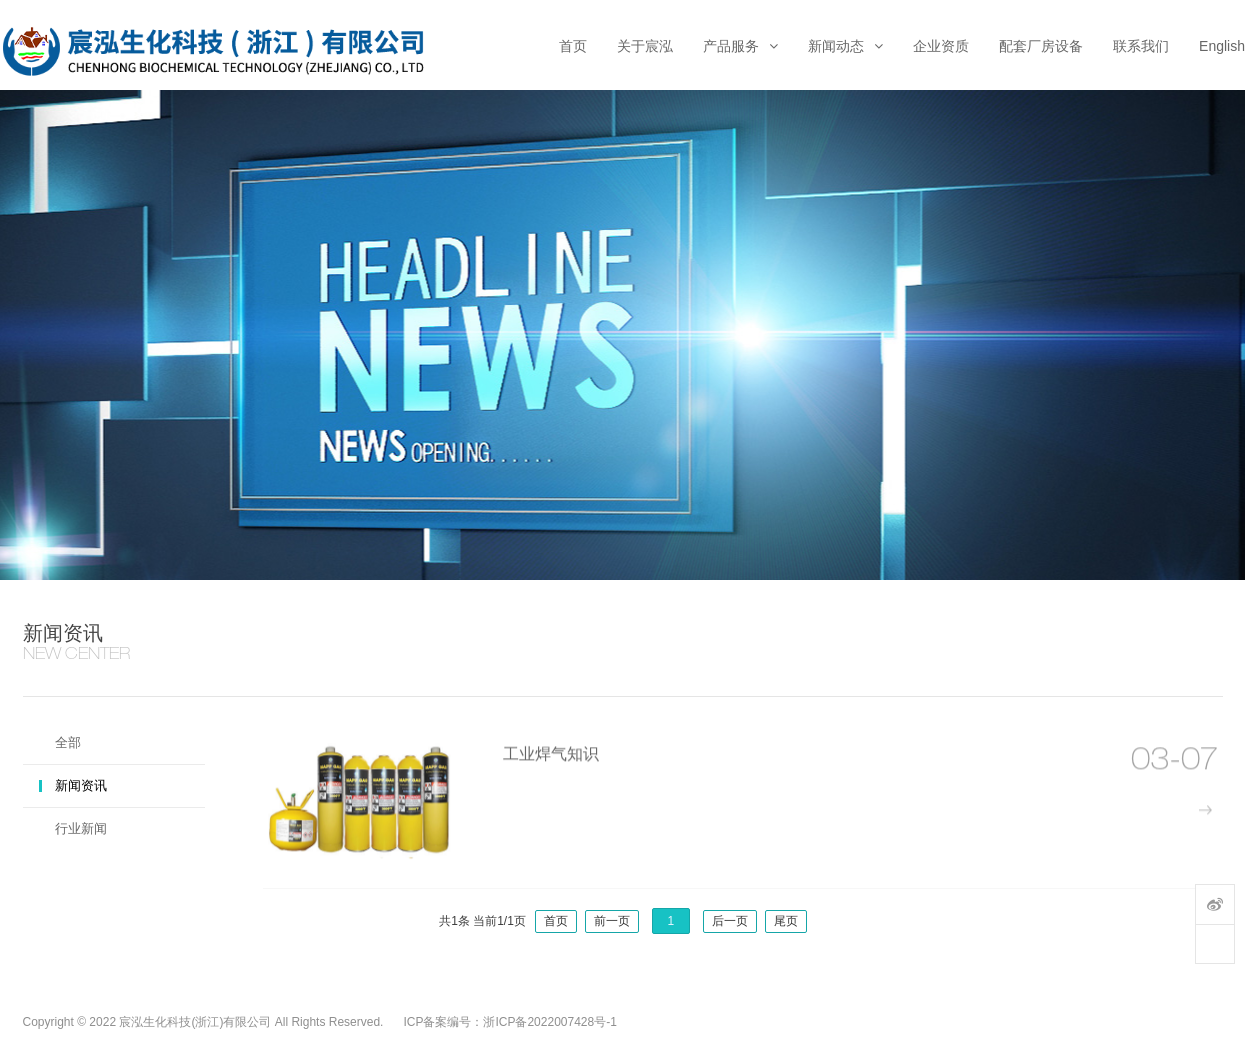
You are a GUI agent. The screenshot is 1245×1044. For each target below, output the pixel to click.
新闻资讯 (81, 785)
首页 (556, 921)
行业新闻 (81, 828)
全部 (68, 742)
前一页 (612, 921)
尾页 (786, 921)
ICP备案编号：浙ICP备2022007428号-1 (509, 1022)
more (1211, 820)
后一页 (730, 921)
